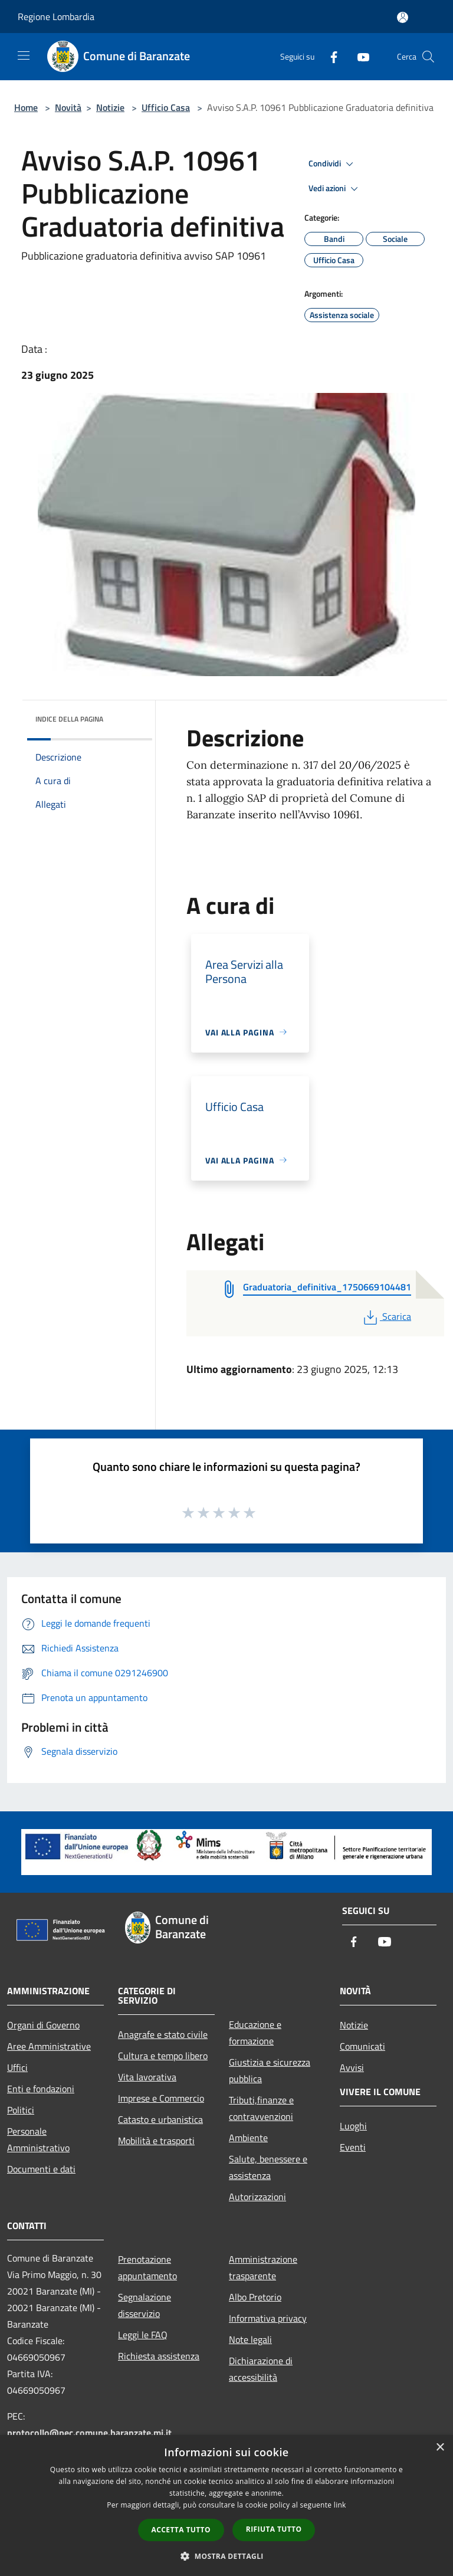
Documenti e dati (41, 2169)
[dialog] (226, 2505)
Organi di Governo (43, 2025)
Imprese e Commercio (161, 2098)
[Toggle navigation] (24, 55)
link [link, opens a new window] (340, 2505)
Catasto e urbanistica (160, 2119)
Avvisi (352, 2067)
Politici (20, 2110)
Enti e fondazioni (40, 2089)
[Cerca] (428, 57)
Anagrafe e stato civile (163, 2034)
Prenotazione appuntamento (147, 2267)
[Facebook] (329, 56)
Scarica (386, 1316)
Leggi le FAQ (143, 2335)
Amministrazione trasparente (263, 2267)
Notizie (110, 107)
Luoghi (353, 2126)
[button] (226, 2556)
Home (26, 107)
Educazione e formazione (255, 2032)
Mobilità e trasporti (156, 2140)
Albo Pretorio (255, 2297)
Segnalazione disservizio (144, 2305)
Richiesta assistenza (158, 2356)
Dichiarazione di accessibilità (261, 2369)
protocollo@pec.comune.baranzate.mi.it (89, 2433)
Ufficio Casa (166, 107)
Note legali (250, 2339)
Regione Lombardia (56, 16)
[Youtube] (358, 56)
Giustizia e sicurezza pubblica (269, 2070)
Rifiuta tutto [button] (274, 2529)
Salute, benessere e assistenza (268, 2167)
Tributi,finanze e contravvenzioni (261, 2108)
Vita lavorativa (147, 2077)
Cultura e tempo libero (163, 2056)
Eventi (353, 2147)
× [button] (439, 2447)
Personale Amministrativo (38, 2139)
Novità (68, 107)
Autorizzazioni (257, 2197)
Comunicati (362, 2046)
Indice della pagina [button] (69, 719)
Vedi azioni (335, 189)
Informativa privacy (268, 2318)
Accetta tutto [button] (181, 2530)
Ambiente (248, 2138)
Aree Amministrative (49, 2046)
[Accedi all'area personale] (402, 17)
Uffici (17, 2067)
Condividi (332, 164)
